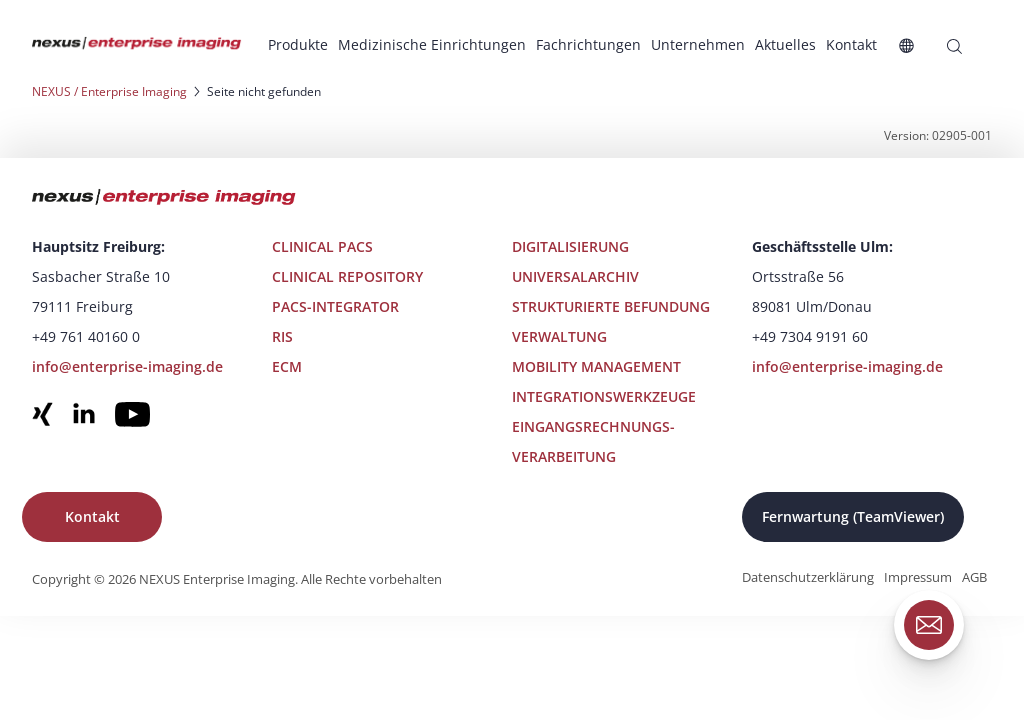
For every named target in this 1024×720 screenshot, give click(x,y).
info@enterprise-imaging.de (127, 366)
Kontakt (92, 516)
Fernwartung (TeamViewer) (853, 516)
